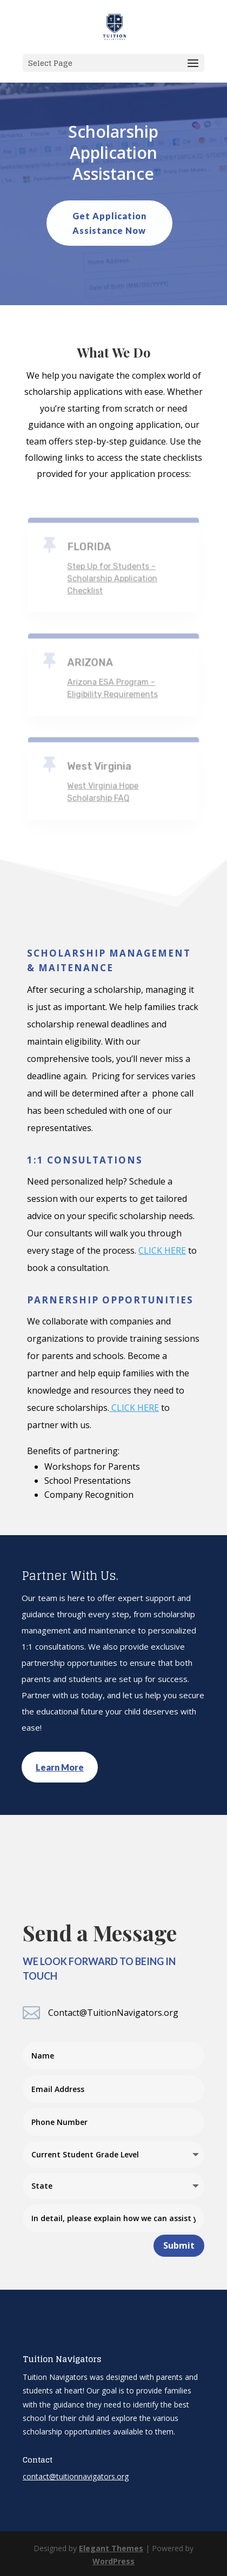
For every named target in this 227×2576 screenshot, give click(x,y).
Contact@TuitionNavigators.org (113, 2013)
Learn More (60, 1767)
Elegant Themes (111, 2548)
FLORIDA (89, 547)
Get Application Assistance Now (109, 223)
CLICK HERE (162, 1250)
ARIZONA (90, 663)
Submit (179, 2245)
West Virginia (99, 766)
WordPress (113, 2561)
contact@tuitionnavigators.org (76, 2476)
